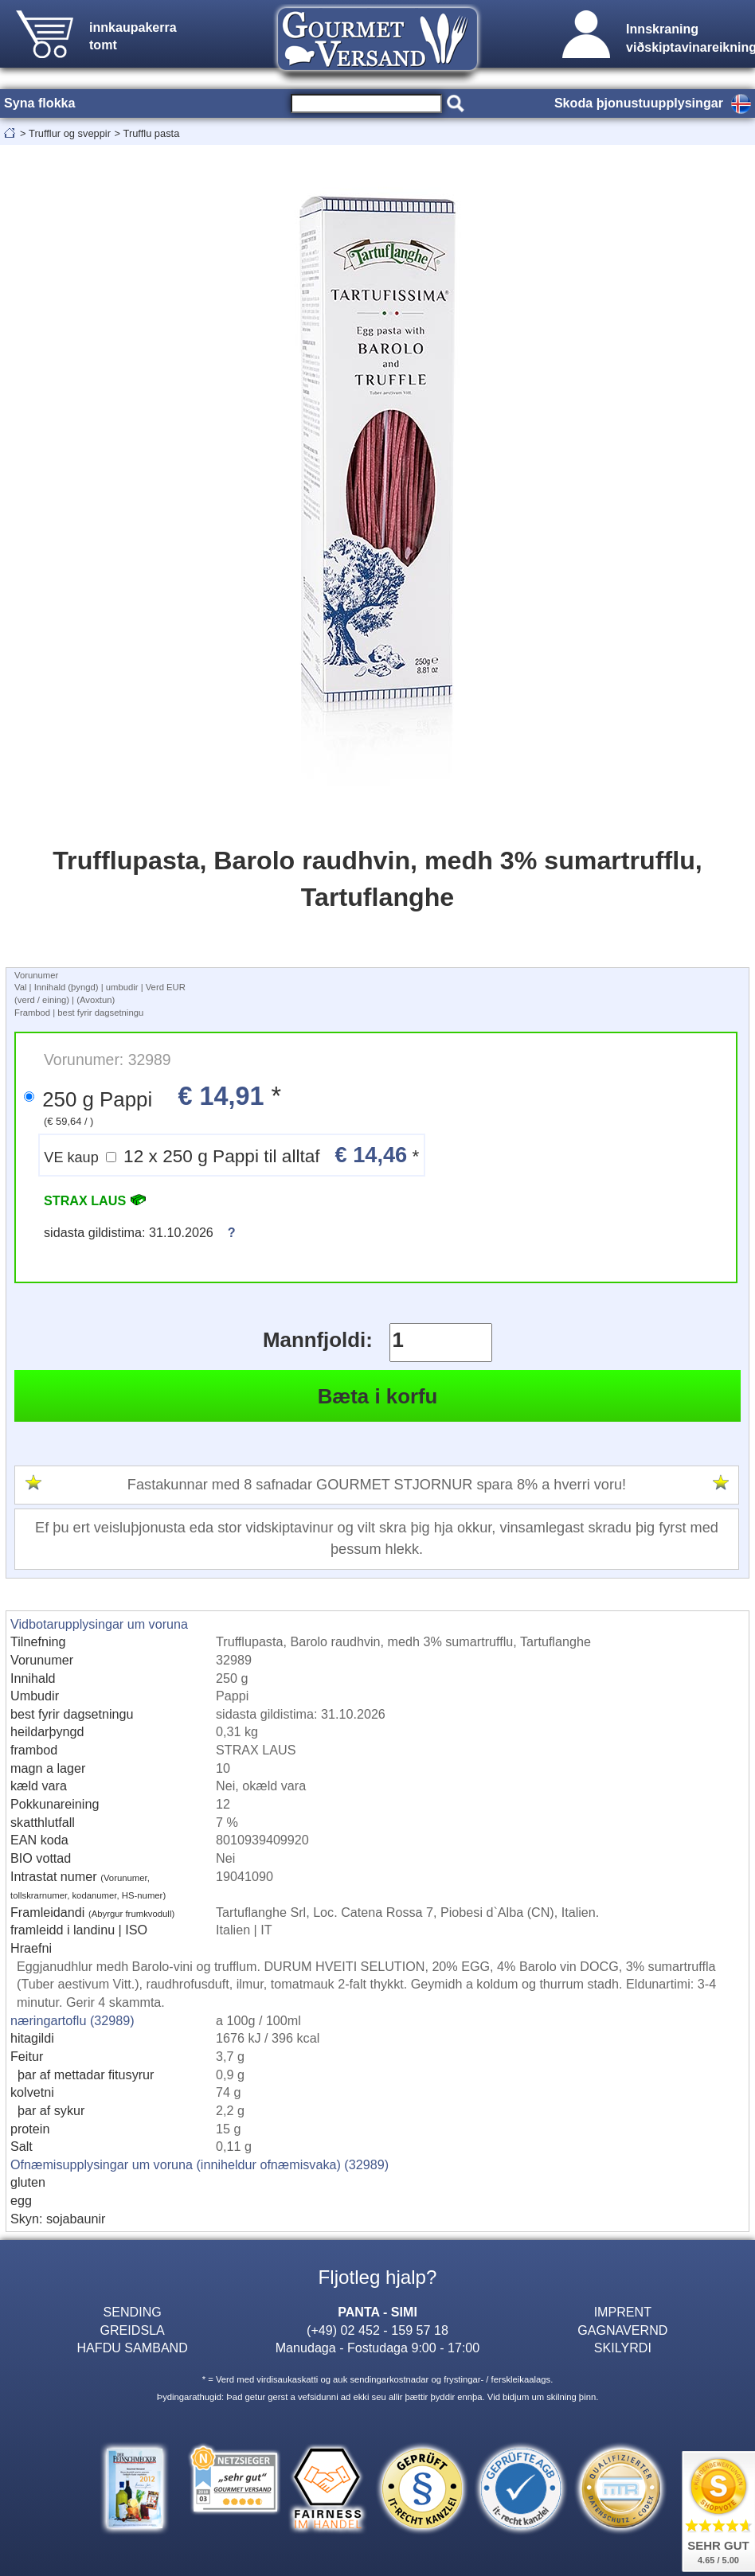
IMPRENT (622, 2312)
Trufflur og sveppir (70, 133)
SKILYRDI (622, 2347)
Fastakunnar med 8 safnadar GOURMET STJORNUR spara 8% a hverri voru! (376, 1485)
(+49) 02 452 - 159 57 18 (377, 2330)
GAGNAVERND (622, 2330)
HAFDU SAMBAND (131, 2347)
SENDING (133, 2312)
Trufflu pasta (151, 133)
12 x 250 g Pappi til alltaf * (231, 1154)
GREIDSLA (132, 2330)
